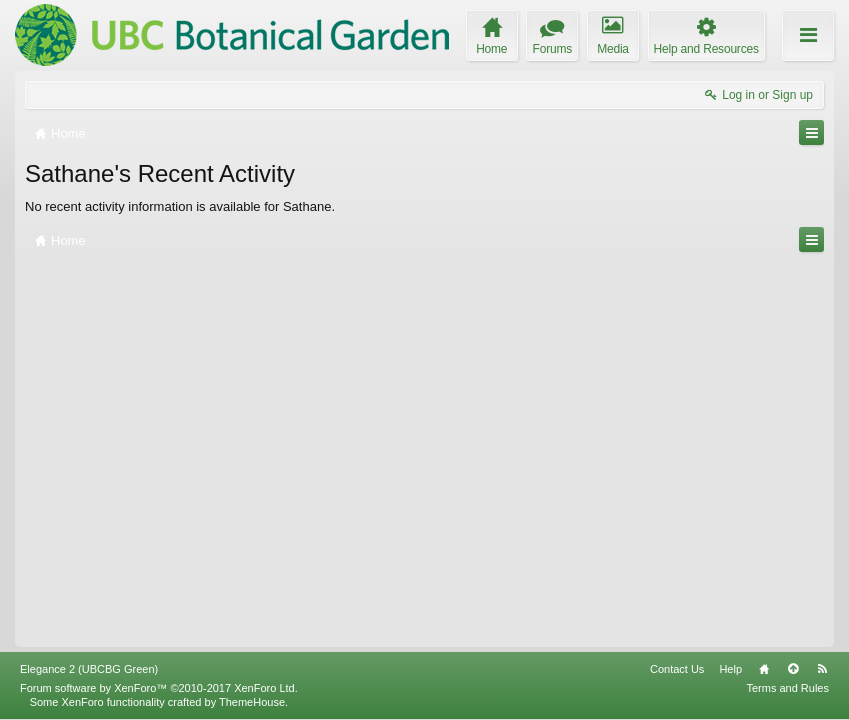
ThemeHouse (252, 702)
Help (730, 669)
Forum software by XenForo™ (159, 688)
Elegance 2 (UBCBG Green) (89, 669)
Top (793, 669)
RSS (822, 669)
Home (764, 669)
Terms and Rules (787, 688)
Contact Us (677, 669)
